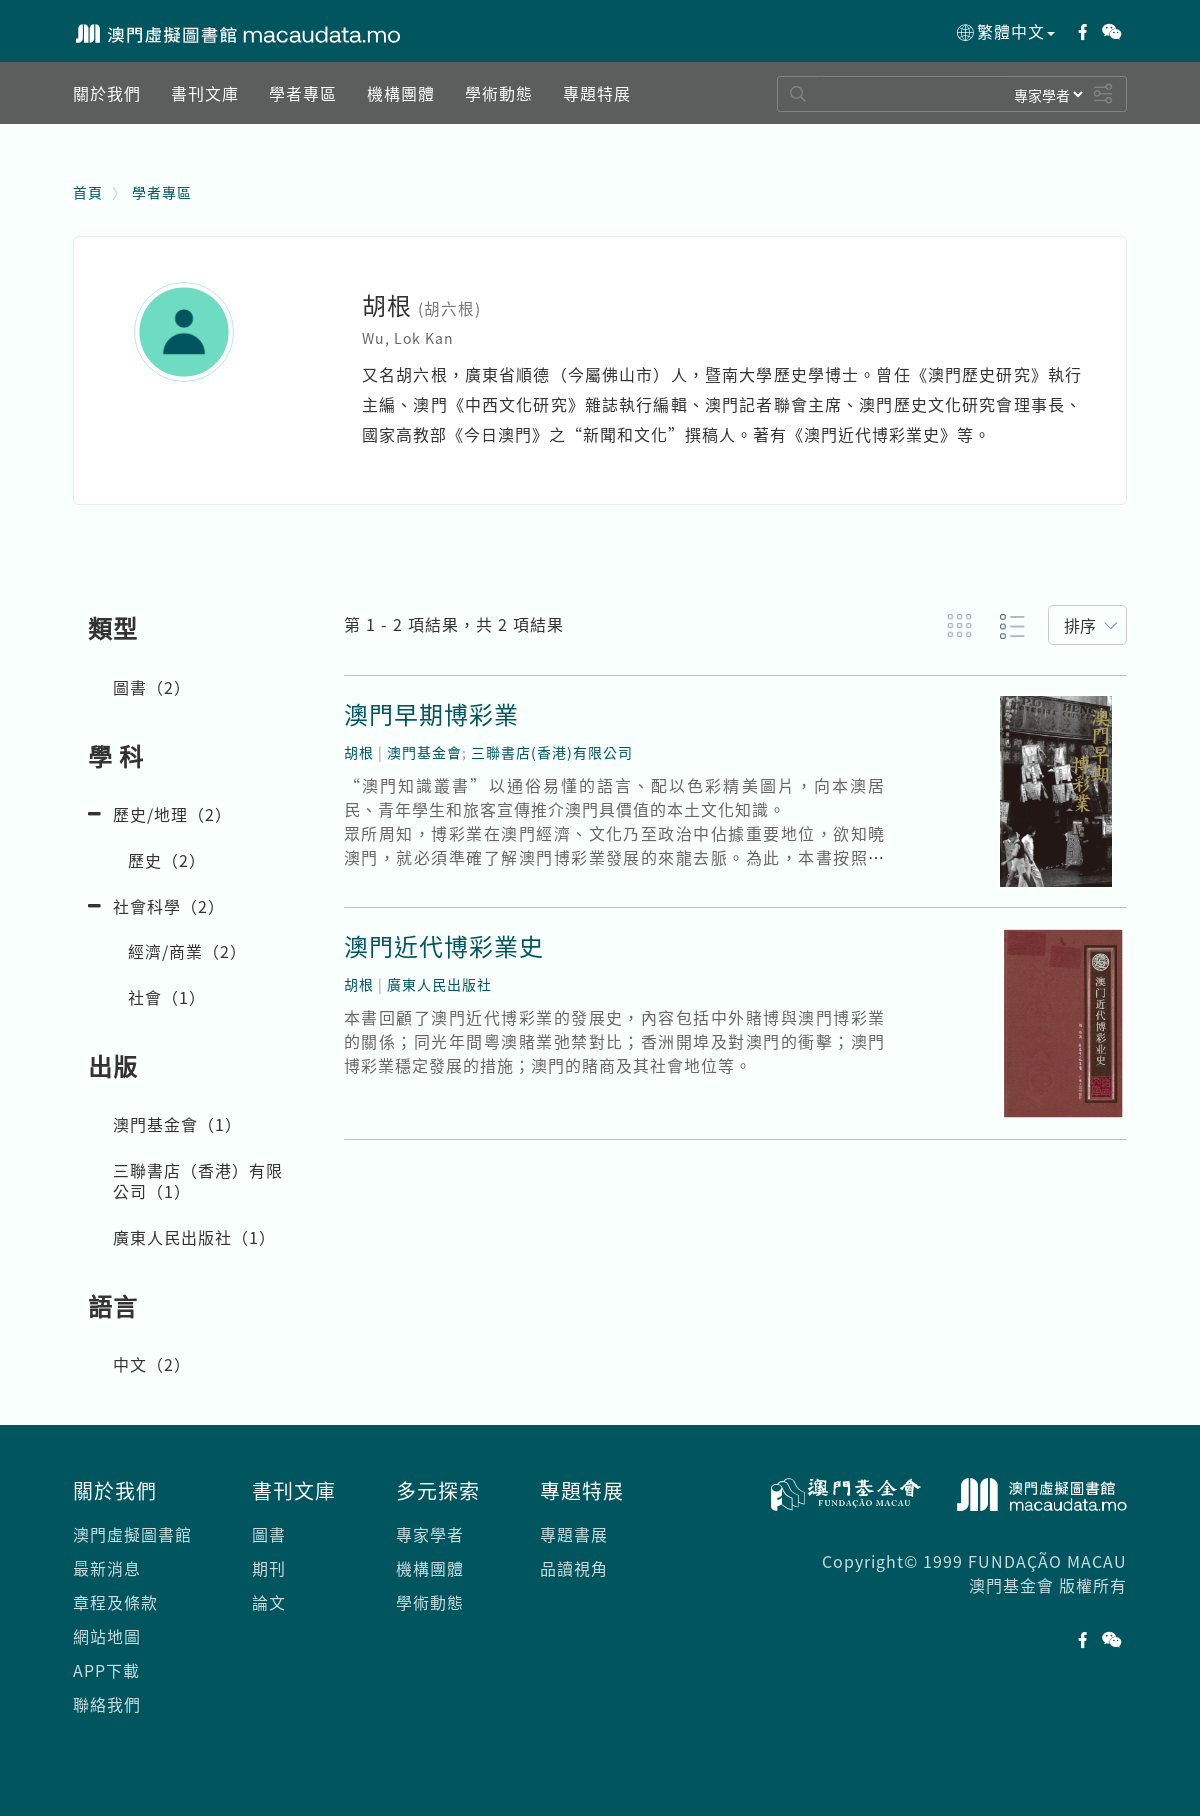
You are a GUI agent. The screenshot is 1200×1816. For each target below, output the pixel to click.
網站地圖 (107, 1636)
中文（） (152, 1364)
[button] (107, 93)
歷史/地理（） (172, 814)
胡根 (359, 752)
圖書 (269, 1534)
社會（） (167, 997)
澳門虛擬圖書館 (132, 1534)
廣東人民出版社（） (194, 1237)
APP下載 (106, 1670)
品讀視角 (574, 1568)
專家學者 (430, 1534)
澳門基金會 (424, 752)
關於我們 (115, 1490)
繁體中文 (1004, 31)
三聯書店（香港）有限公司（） (198, 1180)
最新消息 (107, 1568)
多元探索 (438, 1490)
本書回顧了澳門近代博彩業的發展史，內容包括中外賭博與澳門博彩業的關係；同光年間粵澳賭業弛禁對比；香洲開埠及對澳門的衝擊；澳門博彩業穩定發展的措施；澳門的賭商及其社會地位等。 (614, 1041)
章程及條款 (115, 1602)
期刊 (269, 1568)
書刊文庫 (294, 1490)
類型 (113, 628)
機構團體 (430, 1568)
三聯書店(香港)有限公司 (552, 752)
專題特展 (582, 1490)
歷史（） (167, 860)
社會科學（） (169, 906)
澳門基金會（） (177, 1124)
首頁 (88, 192)
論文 (269, 1602)
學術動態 (430, 1602)
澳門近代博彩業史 (444, 946)
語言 (113, 1306)
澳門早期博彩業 (431, 714)
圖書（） (152, 687)
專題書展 (574, 1534)
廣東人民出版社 (439, 984)
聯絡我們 (107, 1704)
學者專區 (162, 192)
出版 (113, 1066)
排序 (1080, 625)
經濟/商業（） (187, 951)
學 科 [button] (116, 756)
